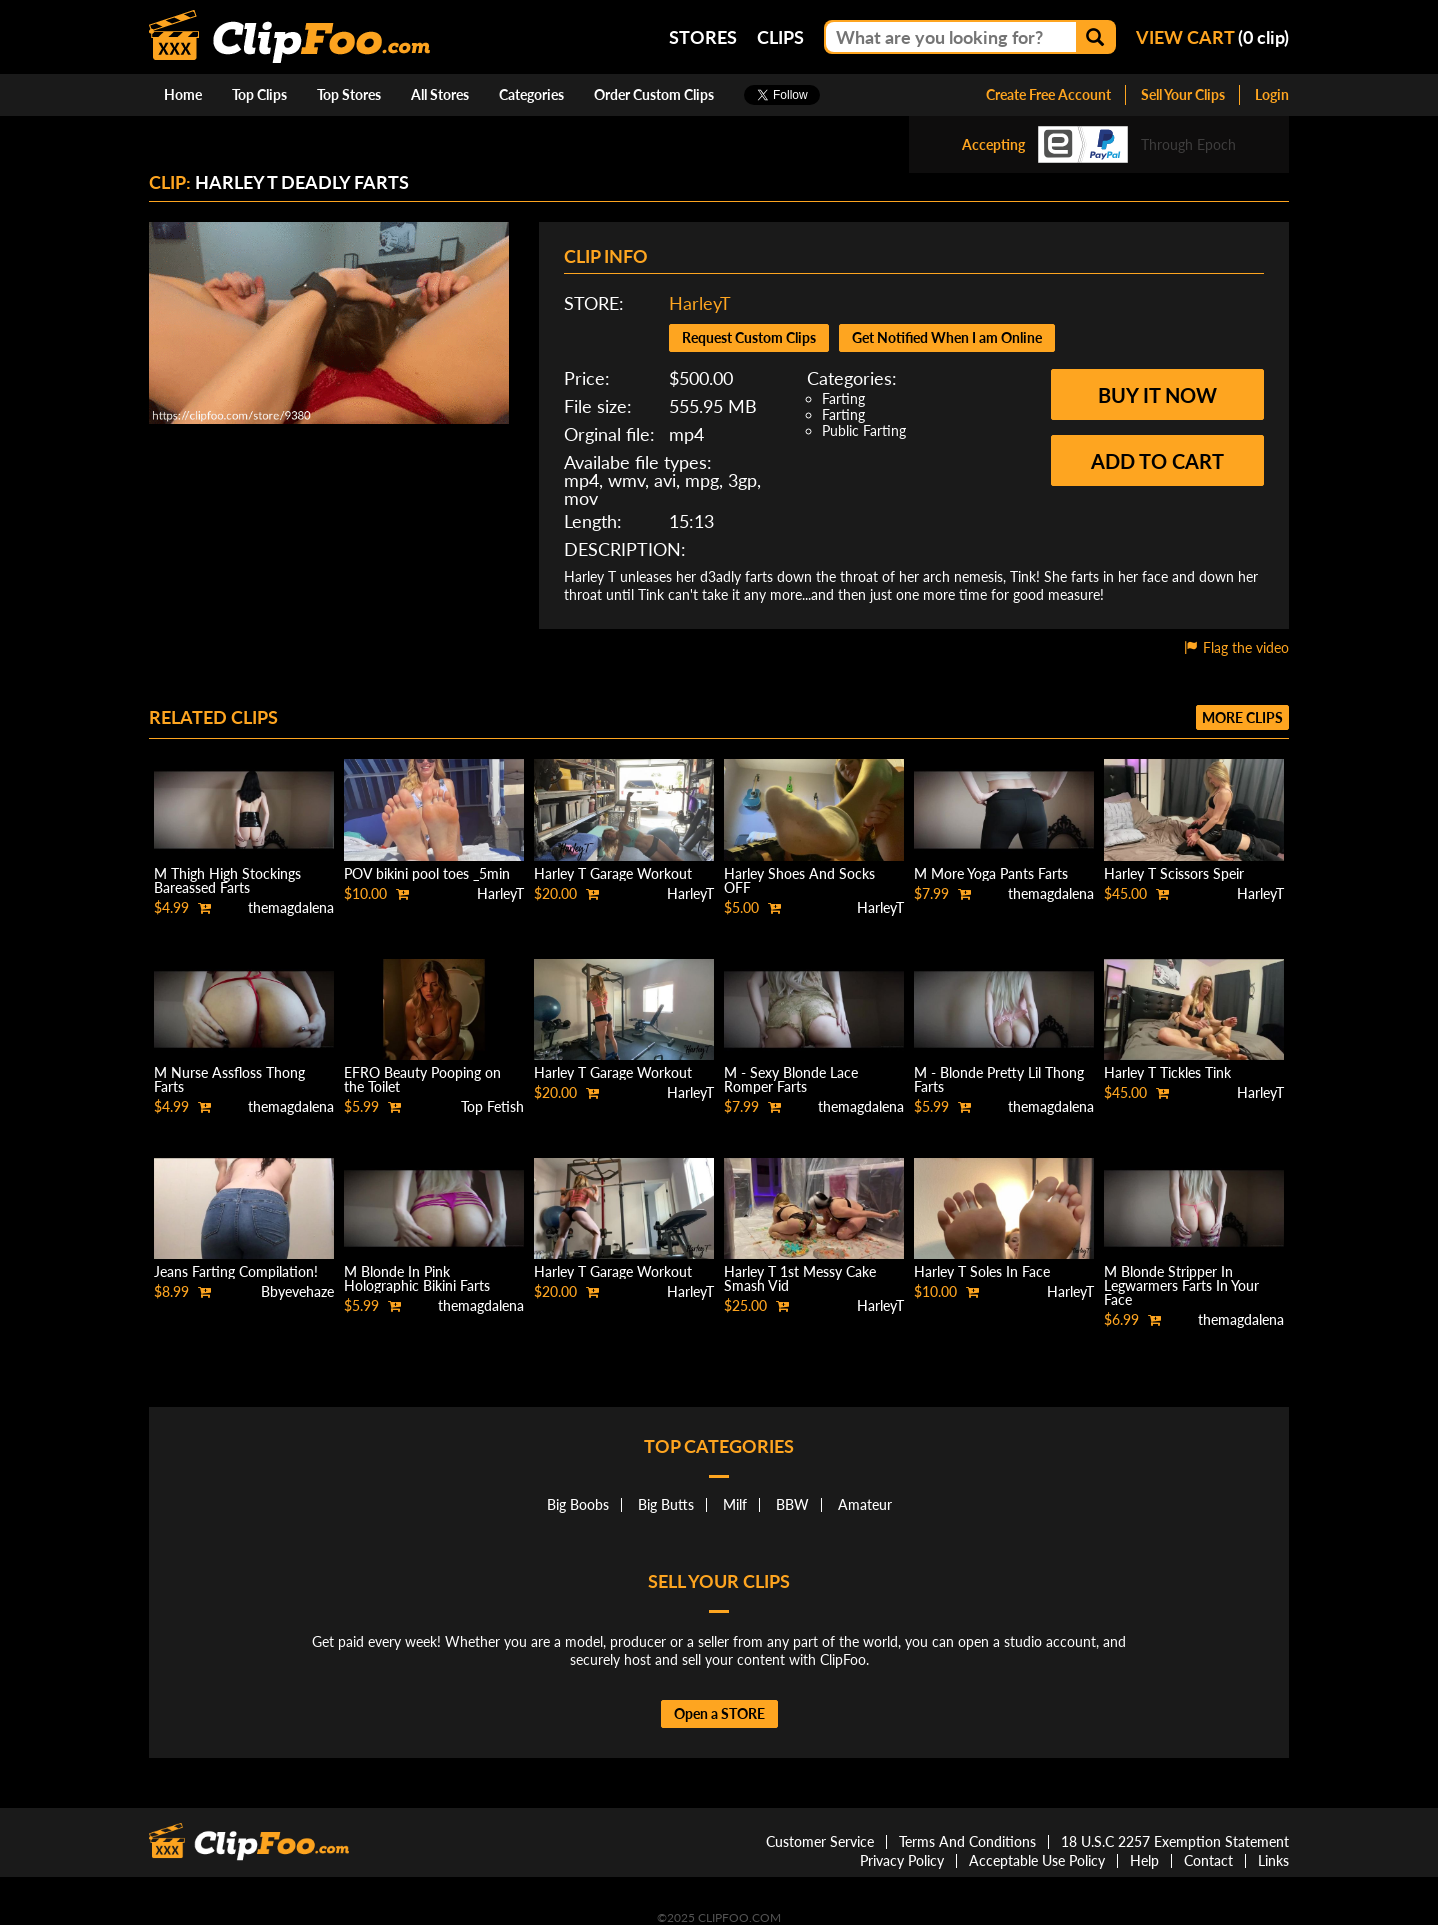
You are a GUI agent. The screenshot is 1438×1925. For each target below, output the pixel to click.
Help (1144, 1860)
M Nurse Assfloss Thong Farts (229, 1079)
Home (183, 94)
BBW (792, 1504)
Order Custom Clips (654, 94)
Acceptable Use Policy (1037, 1860)
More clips (1242, 717)
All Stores (440, 94)
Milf (735, 1504)
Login (1272, 94)
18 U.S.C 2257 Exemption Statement (1175, 1841)
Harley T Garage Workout (613, 873)
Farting (843, 398)
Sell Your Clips (1183, 94)
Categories (531, 94)
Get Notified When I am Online (947, 337)
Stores (703, 37)
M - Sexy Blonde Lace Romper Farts (791, 1079)
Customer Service (820, 1841)
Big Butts (666, 1504)
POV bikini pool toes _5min (427, 873)
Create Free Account (1048, 94)
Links (1273, 1860)
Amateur (865, 1504)
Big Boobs (578, 1504)
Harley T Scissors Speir (1174, 873)
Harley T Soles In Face (982, 1271)
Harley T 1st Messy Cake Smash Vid (800, 1278)
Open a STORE (719, 1713)
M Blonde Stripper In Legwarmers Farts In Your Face (1181, 1285)
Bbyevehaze (297, 1291)
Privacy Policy (902, 1860)
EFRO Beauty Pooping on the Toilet (422, 1079)
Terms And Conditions (967, 1841)
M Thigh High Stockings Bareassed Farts (227, 880)
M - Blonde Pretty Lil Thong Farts (999, 1079)
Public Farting (864, 430)
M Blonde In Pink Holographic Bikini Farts (417, 1278)
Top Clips (259, 94)
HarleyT (700, 303)
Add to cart (1157, 461)
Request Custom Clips (749, 337)
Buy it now (1157, 395)
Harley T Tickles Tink (1167, 1072)
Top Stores (349, 94)
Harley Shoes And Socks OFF (799, 880)
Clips (780, 37)
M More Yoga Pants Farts (991, 873)
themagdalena (291, 907)
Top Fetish (492, 1106)
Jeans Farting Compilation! (236, 1271)
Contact (1208, 1860)
